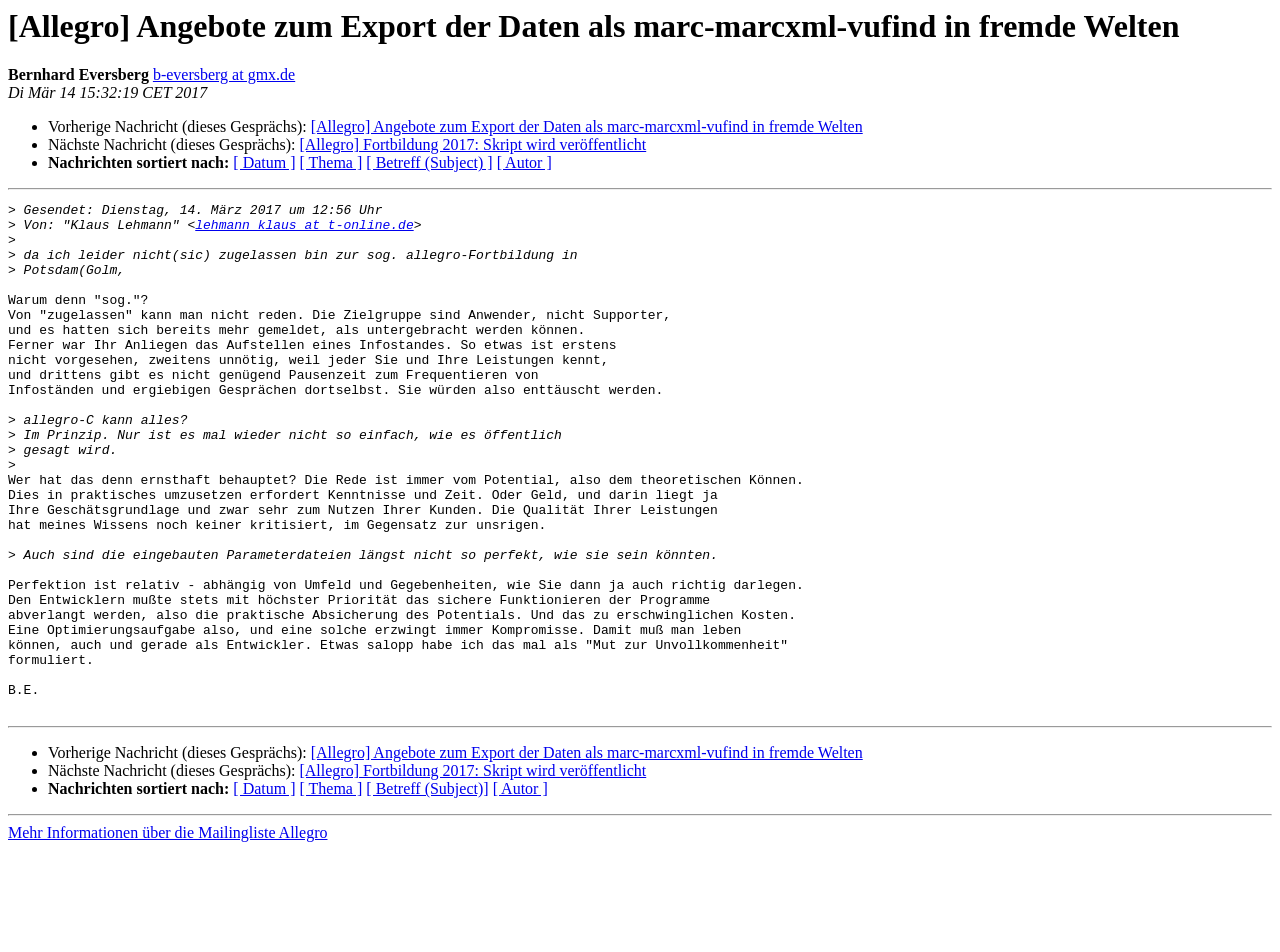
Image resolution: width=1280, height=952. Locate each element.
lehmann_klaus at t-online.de (304, 230)
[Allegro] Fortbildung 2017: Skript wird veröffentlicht (472, 144)
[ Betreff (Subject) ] (429, 162)
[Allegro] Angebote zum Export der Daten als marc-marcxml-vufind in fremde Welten (587, 126)
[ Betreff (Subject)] (427, 890)
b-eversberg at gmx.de (224, 74)
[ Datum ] (264, 162)
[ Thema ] (331, 162)
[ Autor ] (524, 162)
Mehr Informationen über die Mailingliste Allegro (167, 934)
